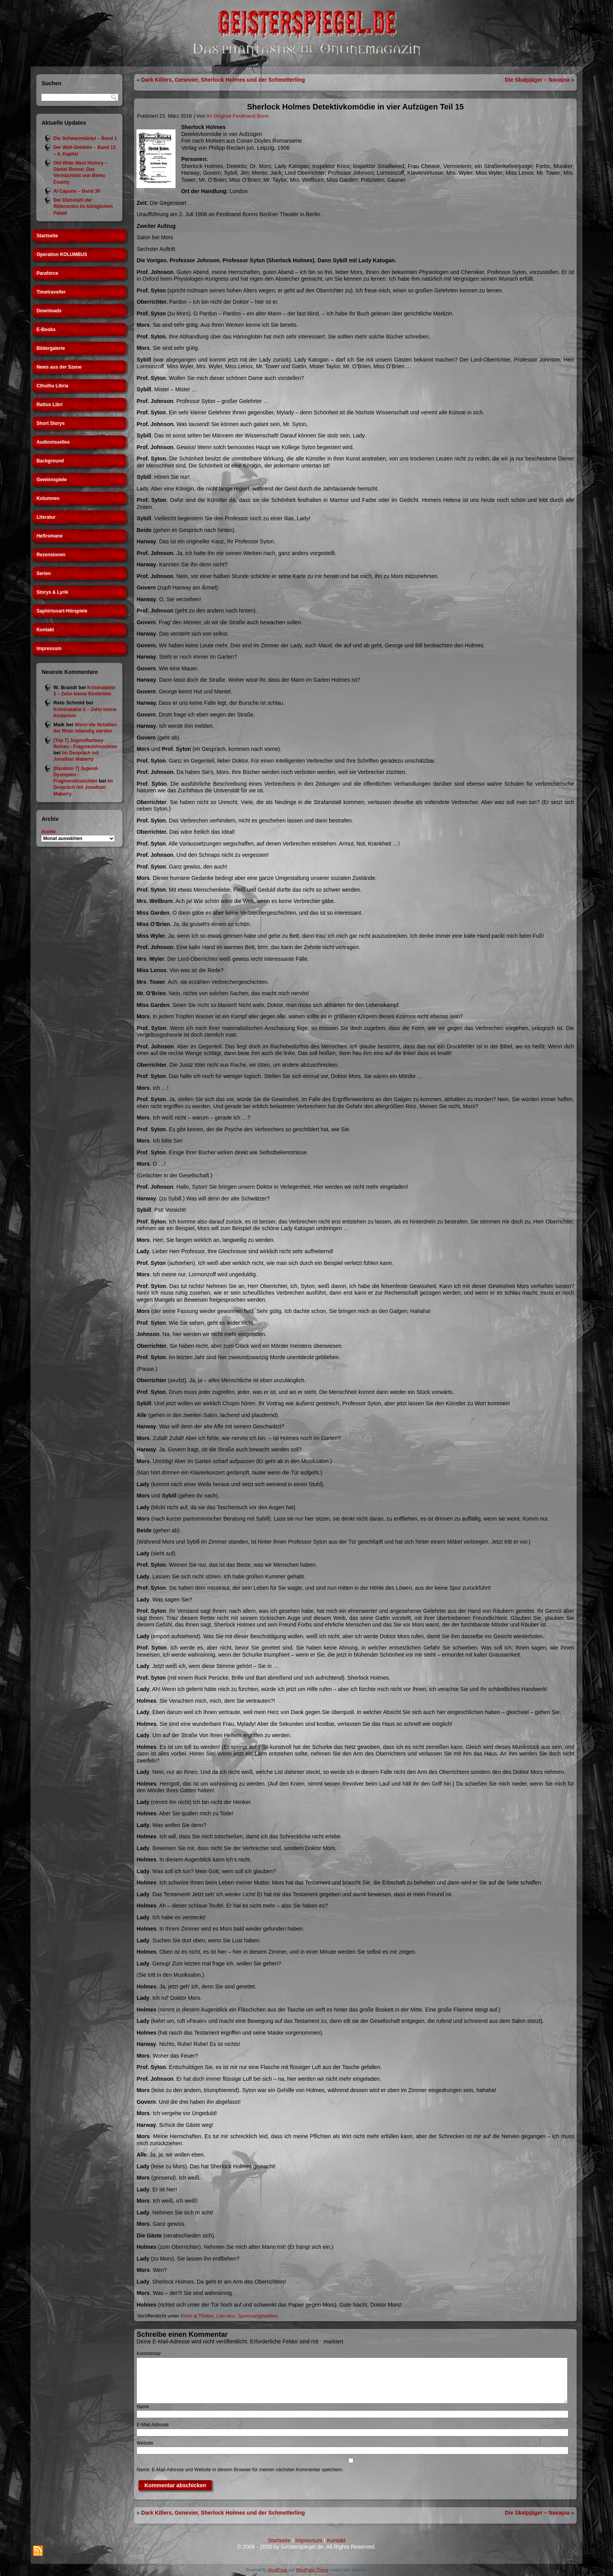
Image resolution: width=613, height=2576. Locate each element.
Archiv (48, 832)
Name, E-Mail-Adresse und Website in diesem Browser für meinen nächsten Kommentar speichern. (239, 2469)
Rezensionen (50, 554)
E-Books (46, 329)
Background (50, 461)
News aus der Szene (58, 367)
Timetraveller (51, 292)
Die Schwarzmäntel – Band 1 (85, 138)
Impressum (48, 648)
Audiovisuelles (53, 442)
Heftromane (49, 536)
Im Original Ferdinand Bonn (237, 116)
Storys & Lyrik (52, 592)
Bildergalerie (50, 348)
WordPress (277, 2570)
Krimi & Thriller (197, 2316)
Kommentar (148, 2353)
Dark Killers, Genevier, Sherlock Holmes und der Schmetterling (223, 80)
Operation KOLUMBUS (61, 254)
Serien (43, 573)
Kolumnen (47, 498)
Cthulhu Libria (52, 386)
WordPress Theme (312, 2570)
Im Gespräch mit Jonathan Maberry (83, 787)
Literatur (46, 517)
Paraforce (47, 273)
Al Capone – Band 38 (76, 191)
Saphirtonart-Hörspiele (61, 611)
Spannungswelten (258, 2316)
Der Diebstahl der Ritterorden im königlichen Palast (83, 206)
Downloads (48, 310)
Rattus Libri (49, 404)
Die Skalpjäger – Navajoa (537, 80)
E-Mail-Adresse (154, 2424)
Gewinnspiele (51, 479)
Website (144, 2443)
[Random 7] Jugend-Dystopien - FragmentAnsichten (76, 775)
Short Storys (50, 423)
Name (144, 2406)
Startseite (47, 235)
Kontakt (45, 629)
